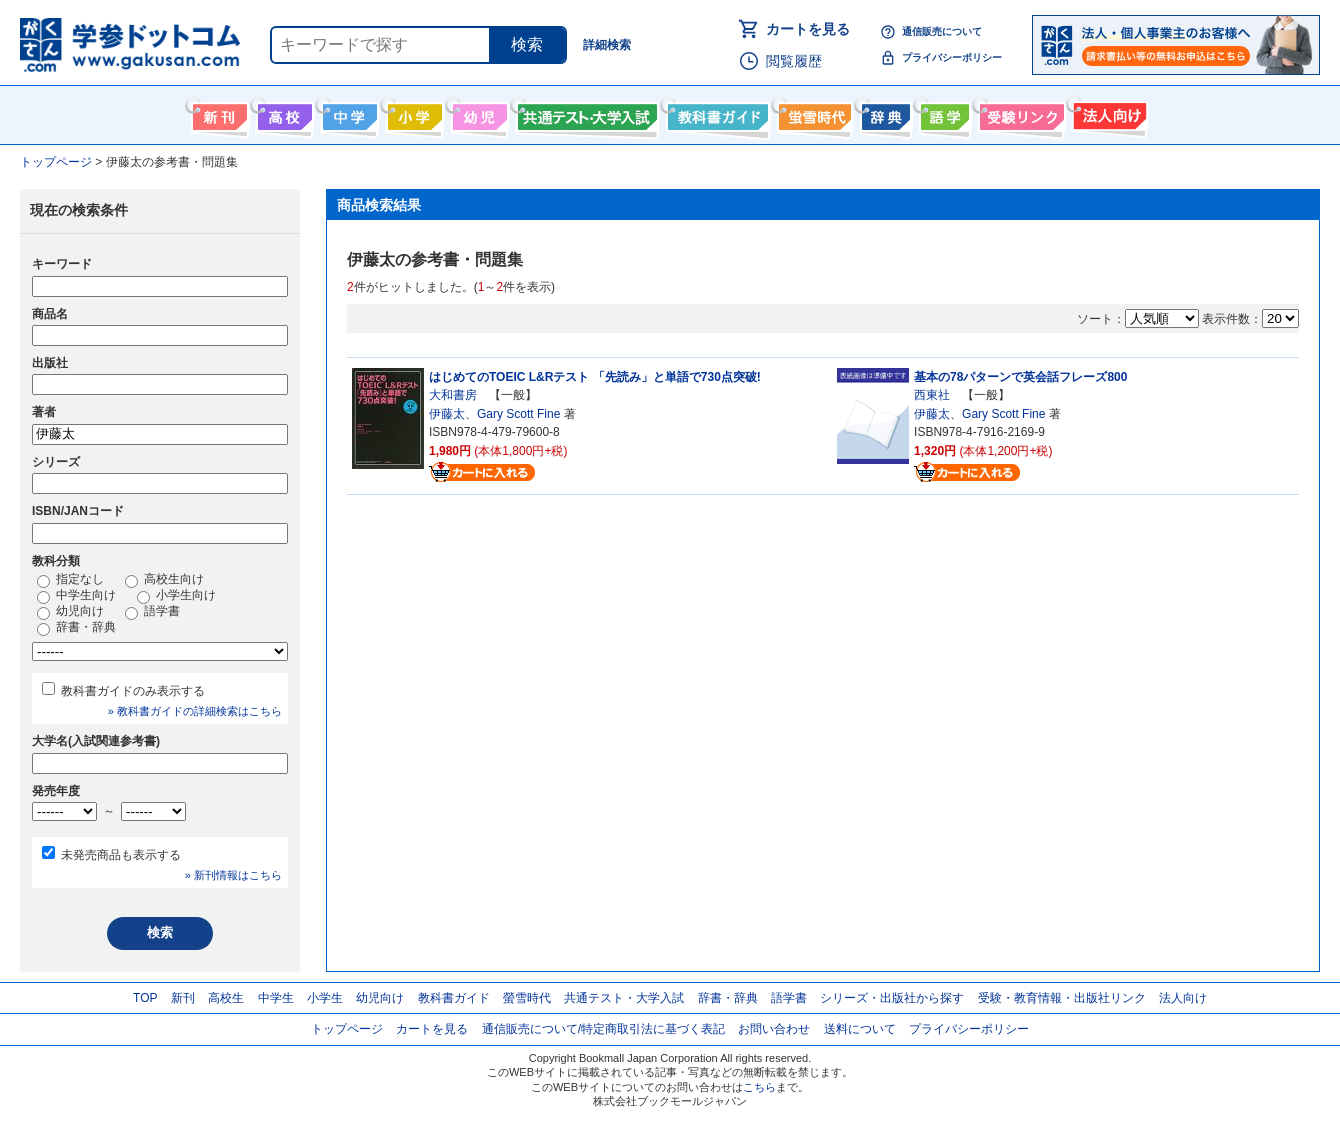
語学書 (942, 113)
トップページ (347, 1029)
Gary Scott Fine (518, 414)
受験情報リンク (1019, 113)
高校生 (226, 998)
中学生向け (347, 113)
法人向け (1107, 113)
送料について (860, 1029)
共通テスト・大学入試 (585, 113)
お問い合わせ (774, 1029)
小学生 (325, 998)
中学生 (276, 998)
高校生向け (282, 113)
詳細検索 (607, 45)
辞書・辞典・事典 (883, 113)
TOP (145, 998)
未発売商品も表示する (121, 855)
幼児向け (477, 113)
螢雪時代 (812, 113)
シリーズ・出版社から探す (892, 998)
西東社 (932, 395)
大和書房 (453, 395)
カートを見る (808, 29)
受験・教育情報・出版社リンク (1062, 998)
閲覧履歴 (794, 61)
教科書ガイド (715, 113)
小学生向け (412, 113)
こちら (759, 1087)
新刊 (183, 998)
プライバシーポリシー (952, 57)
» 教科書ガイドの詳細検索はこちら (195, 711)
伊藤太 (447, 414)
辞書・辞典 (76, 628)
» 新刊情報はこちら (233, 875)
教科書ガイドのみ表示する (133, 691)
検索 (527, 44)
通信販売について (942, 31)
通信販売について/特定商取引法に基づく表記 (603, 1029)
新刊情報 (217, 113)
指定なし (70, 580)
